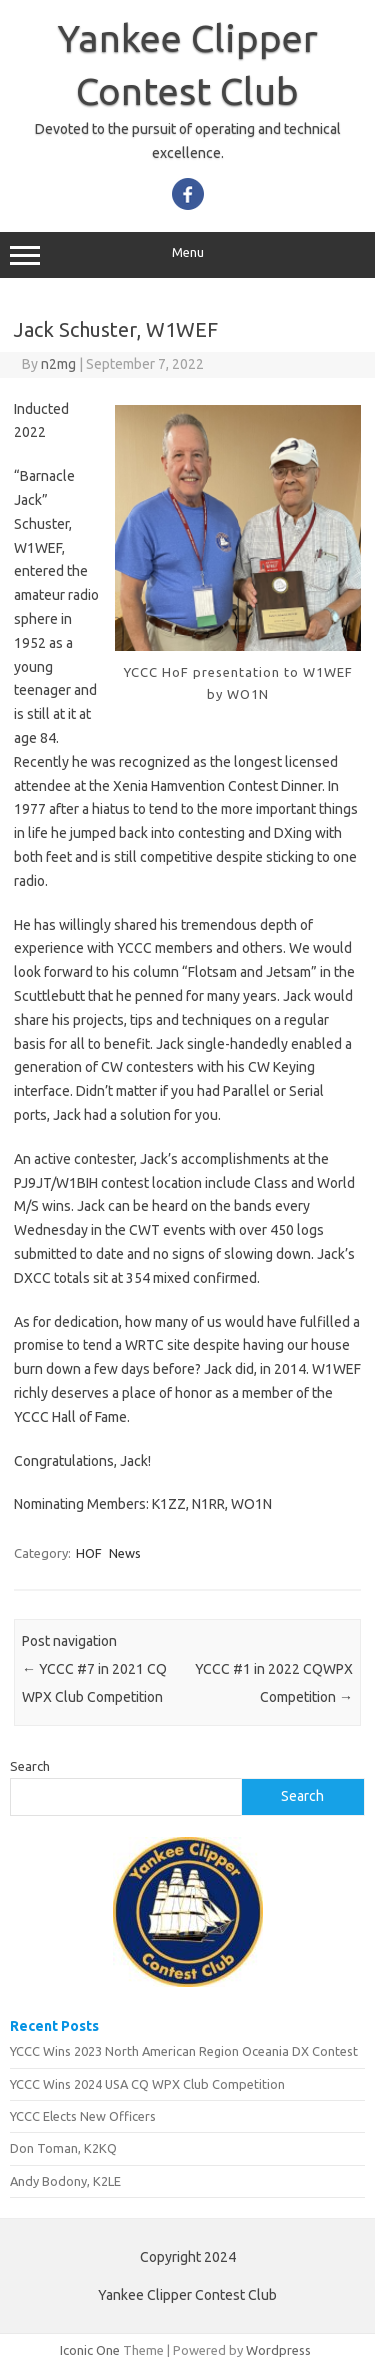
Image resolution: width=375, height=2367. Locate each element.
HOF (89, 1553)
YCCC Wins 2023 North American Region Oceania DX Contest (184, 2051)
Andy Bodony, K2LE (65, 2181)
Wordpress (278, 2350)
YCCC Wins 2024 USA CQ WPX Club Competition (147, 2084)
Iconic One (90, 2350)
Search (30, 1766)
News (125, 1553)
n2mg (58, 364)
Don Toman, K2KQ (63, 2148)
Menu (187, 255)
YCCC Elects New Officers (83, 2116)
